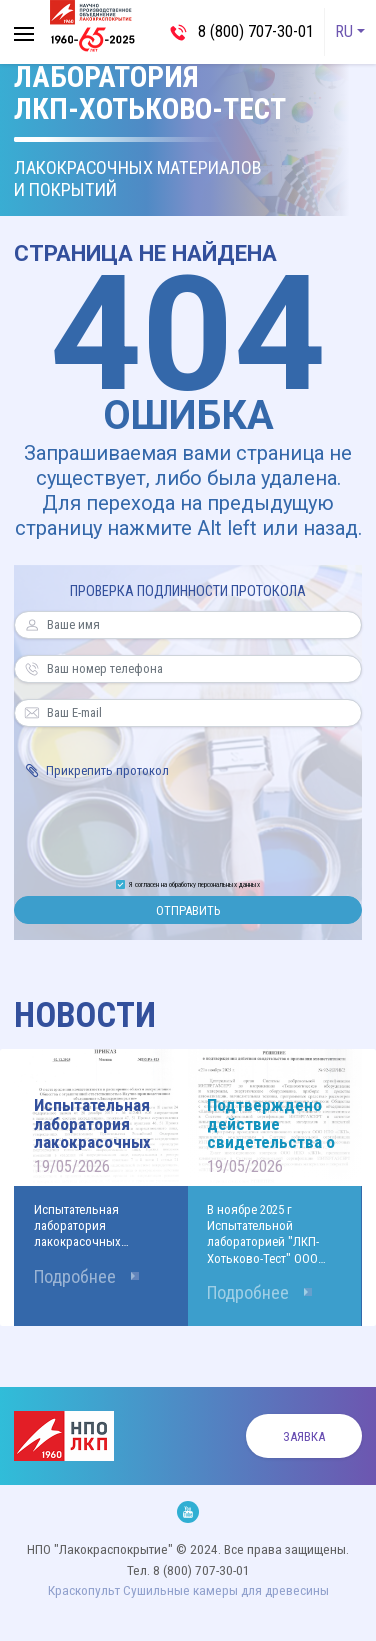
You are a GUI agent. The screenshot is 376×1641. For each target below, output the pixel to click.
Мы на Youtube (188, 1512)
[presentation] (188, 826)
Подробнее (75, 1276)
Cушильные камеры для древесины (226, 1590)
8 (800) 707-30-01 (256, 31)
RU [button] (344, 31)
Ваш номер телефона (32, 669)
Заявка (304, 1436)
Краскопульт (84, 1590)
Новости (85, 1016)
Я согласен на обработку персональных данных (194, 884)
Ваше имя (32, 625)
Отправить (188, 910)
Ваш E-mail (32, 713)
